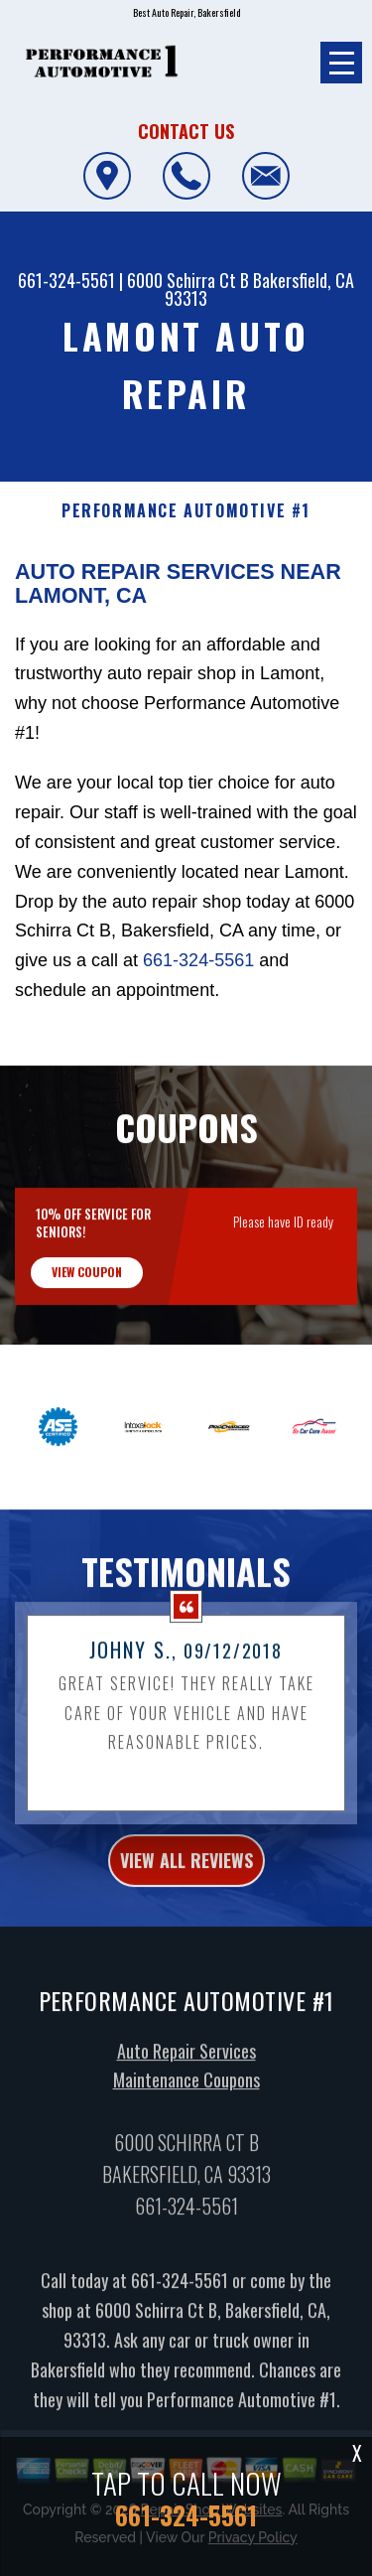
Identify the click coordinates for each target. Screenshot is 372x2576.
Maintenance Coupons (186, 2095)
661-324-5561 (66, 280)
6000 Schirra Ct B (188, 280)
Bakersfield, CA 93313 (259, 289)
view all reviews (186, 1876)
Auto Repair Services (186, 2066)
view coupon (87, 1287)
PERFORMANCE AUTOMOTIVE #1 (186, 510)
